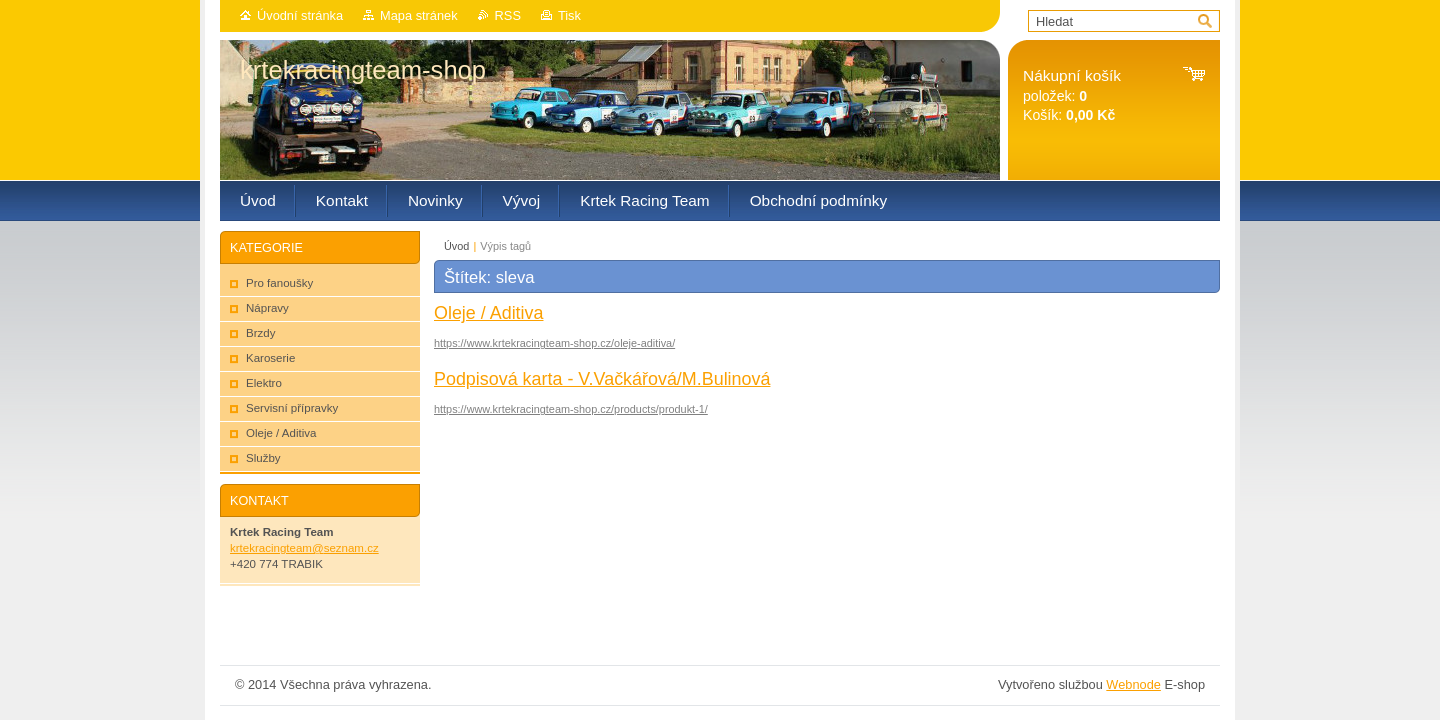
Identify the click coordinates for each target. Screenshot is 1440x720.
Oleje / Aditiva (488, 313)
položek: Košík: (1072, 95)
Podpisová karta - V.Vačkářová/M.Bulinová (602, 379)
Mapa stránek (419, 15)
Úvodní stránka (300, 15)
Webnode (1133, 684)
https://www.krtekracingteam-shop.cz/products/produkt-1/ (571, 409)
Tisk (569, 15)
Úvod (456, 246)
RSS (508, 15)
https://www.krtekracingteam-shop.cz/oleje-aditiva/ (554, 343)
